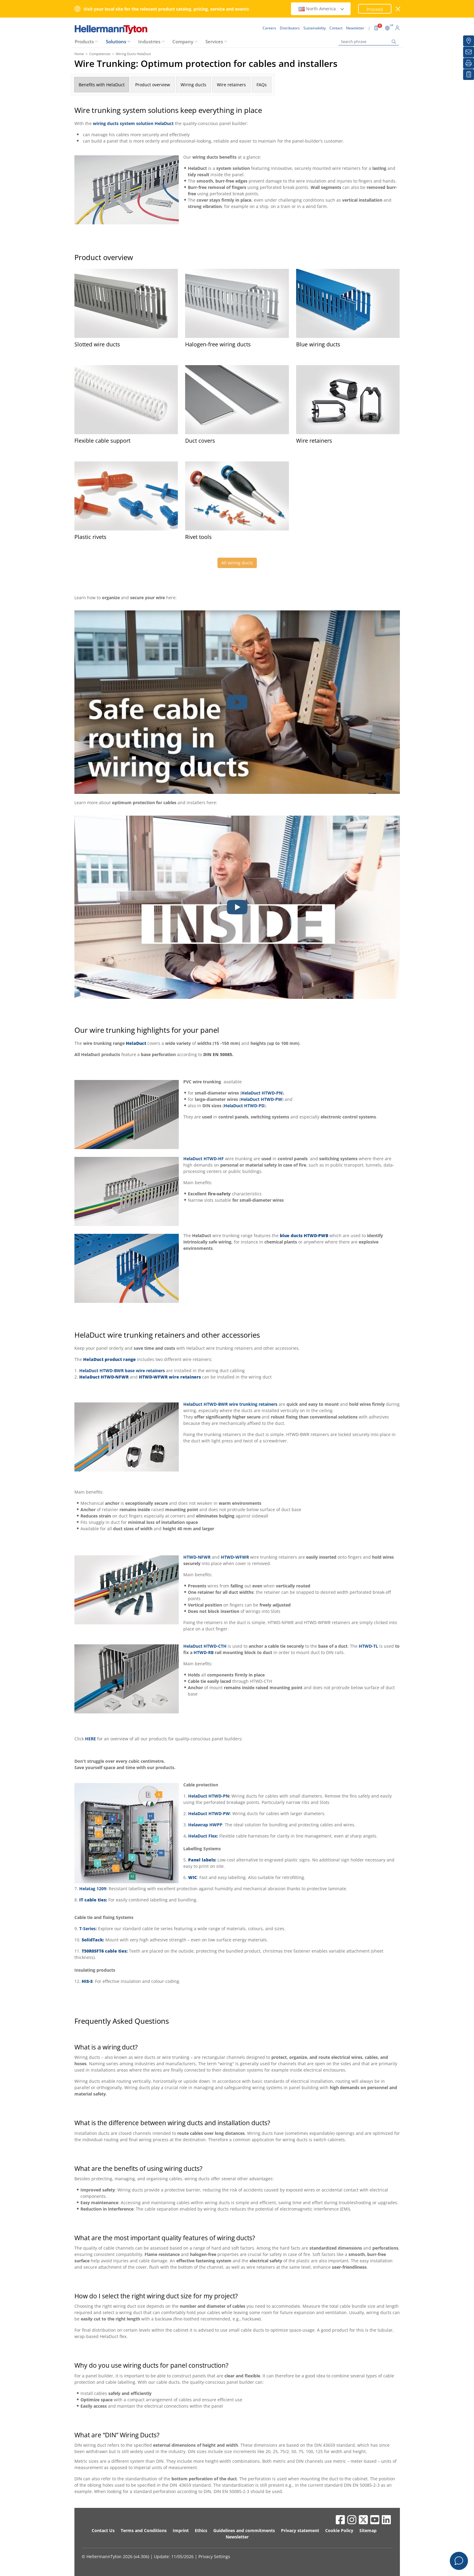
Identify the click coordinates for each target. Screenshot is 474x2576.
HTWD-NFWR (197, 1557)
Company (182, 41)
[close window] (397, 8)
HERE (90, 1739)
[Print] (468, 63)
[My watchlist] (468, 74)
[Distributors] (468, 40)
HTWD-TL (368, 1646)
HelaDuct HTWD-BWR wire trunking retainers (230, 1404)
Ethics (201, 2530)
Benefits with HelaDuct (102, 85)
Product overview (152, 85)
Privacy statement (300, 2530)
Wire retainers (231, 85)
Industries (149, 41)
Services (214, 41)
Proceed (375, 9)
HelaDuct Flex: (203, 1836)
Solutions (116, 41)
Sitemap (368, 2530)
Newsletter (237, 2537)
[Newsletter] (468, 52)
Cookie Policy (339, 2530)
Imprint (181, 2530)
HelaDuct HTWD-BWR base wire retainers (122, 1370)
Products (84, 41)
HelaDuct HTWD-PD (244, 1105)
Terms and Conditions (144, 2530)
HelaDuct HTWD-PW (261, 1099)
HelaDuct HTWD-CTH (205, 1646)
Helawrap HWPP (205, 1825)
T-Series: (88, 1928)
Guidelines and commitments (244, 2530)
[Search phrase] (368, 41)
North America (322, 9)
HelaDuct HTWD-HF (203, 1158)
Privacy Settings (214, 2556)
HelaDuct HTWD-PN (261, 1093)
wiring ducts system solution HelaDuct (133, 123)
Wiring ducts (193, 85)
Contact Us (103, 2530)
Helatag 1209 (92, 1888)
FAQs (262, 85)
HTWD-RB (204, 1652)
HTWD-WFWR (235, 1557)
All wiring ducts (237, 563)
